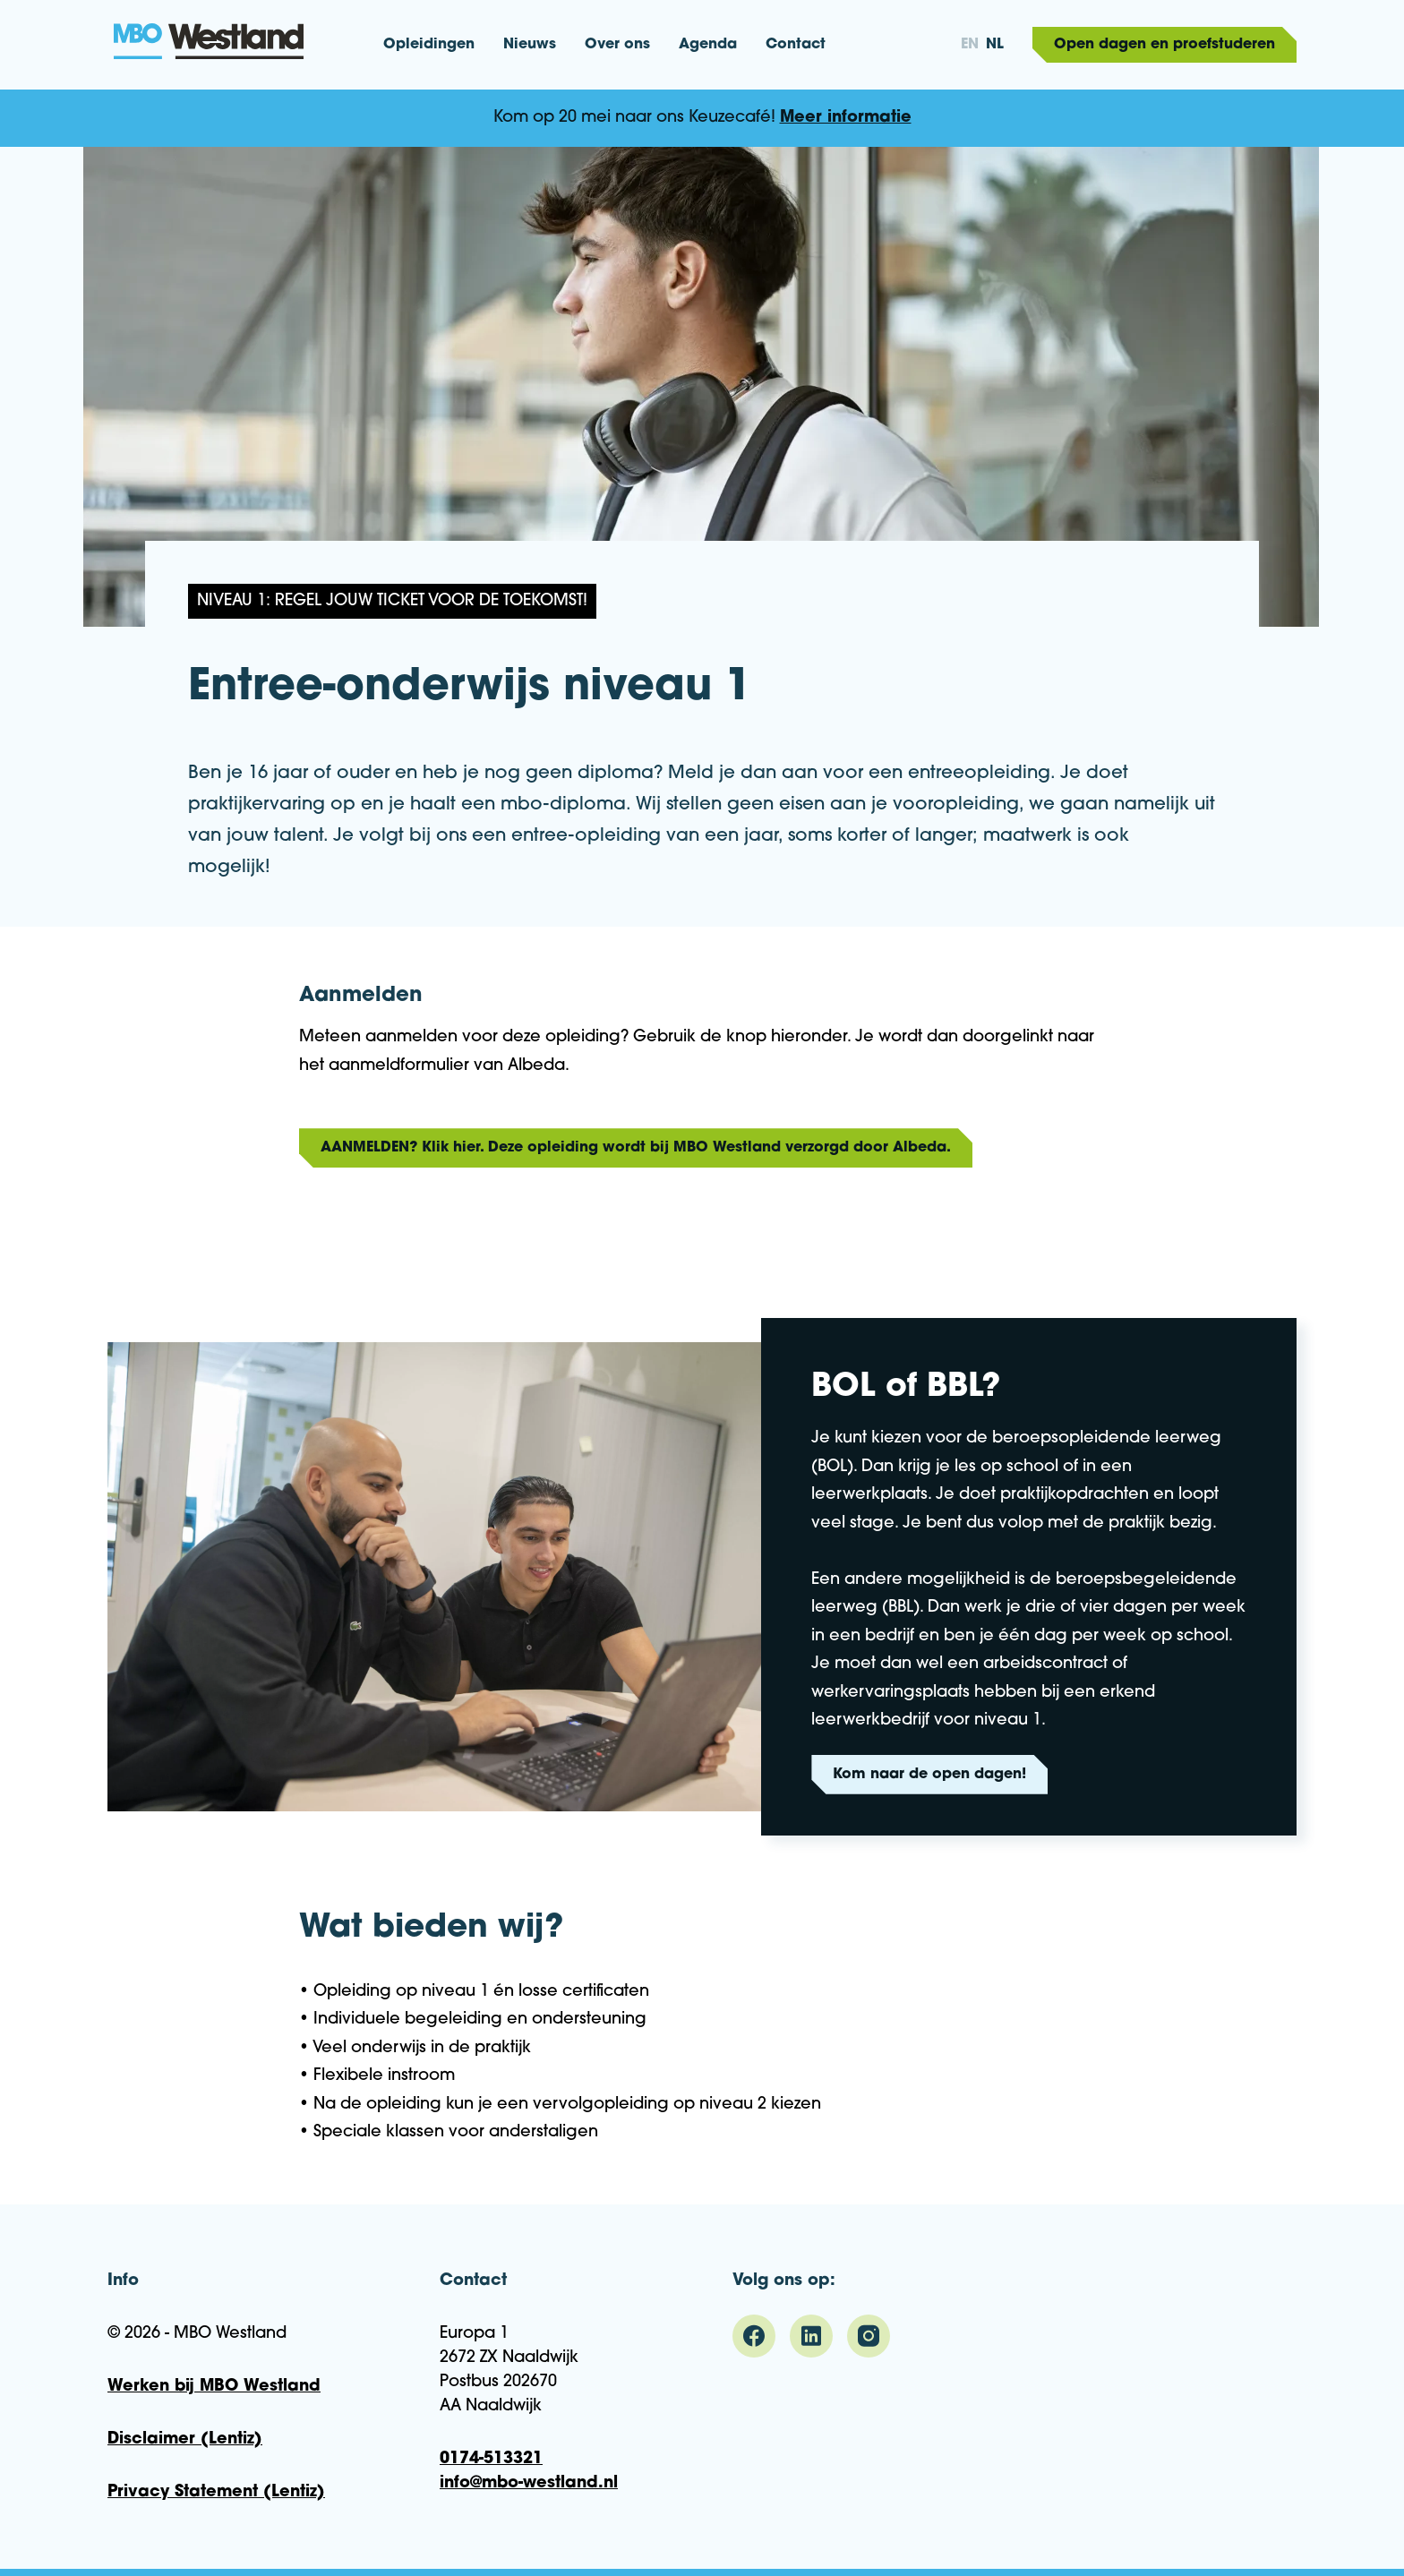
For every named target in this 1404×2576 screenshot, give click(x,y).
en (970, 45)
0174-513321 (491, 2459)
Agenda (708, 45)
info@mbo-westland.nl (529, 2483)
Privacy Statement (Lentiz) (216, 2492)
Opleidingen (429, 45)
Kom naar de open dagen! (929, 1774)
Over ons (617, 45)
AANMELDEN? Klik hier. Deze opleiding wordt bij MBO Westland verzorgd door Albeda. (636, 1148)
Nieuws (529, 45)
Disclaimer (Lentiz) (184, 2439)
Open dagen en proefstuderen (1164, 45)
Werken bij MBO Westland (214, 2386)
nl (995, 45)
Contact (796, 45)
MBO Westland (209, 43)
